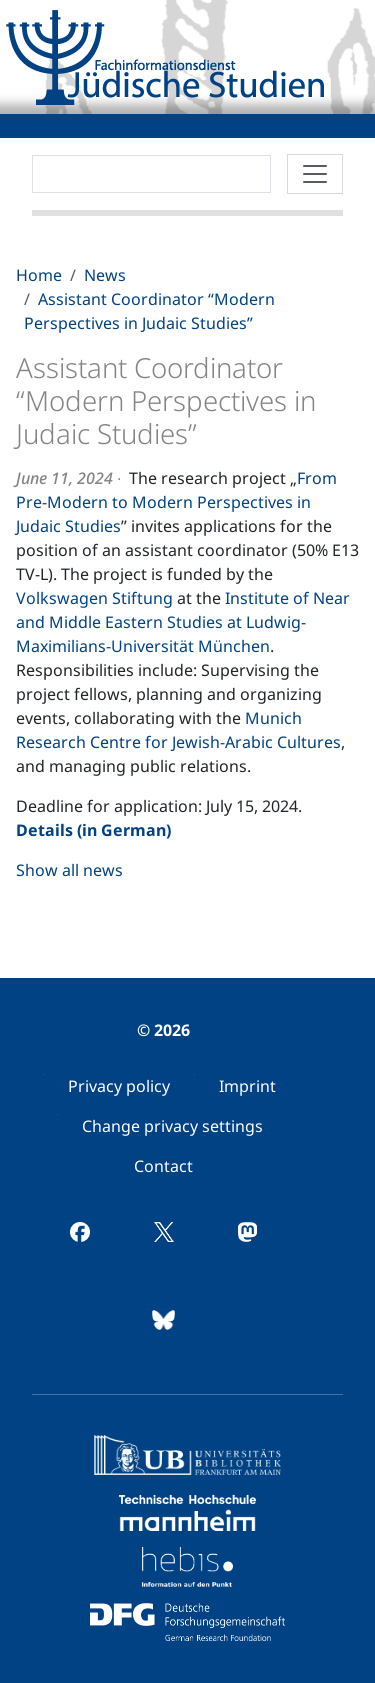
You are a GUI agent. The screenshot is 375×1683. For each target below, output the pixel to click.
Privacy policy (119, 1086)
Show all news (69, 870)
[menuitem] (119, 1086)
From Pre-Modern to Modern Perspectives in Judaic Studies (176, 502)
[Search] (151, 174)
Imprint (247, 1086)
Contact (163, 1166)
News (105, 275)
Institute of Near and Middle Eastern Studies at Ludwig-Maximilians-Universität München (183, 622)
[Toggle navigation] (315, 174)
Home (39, 275)
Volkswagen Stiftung (94, 598)
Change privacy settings (172, 1126)
